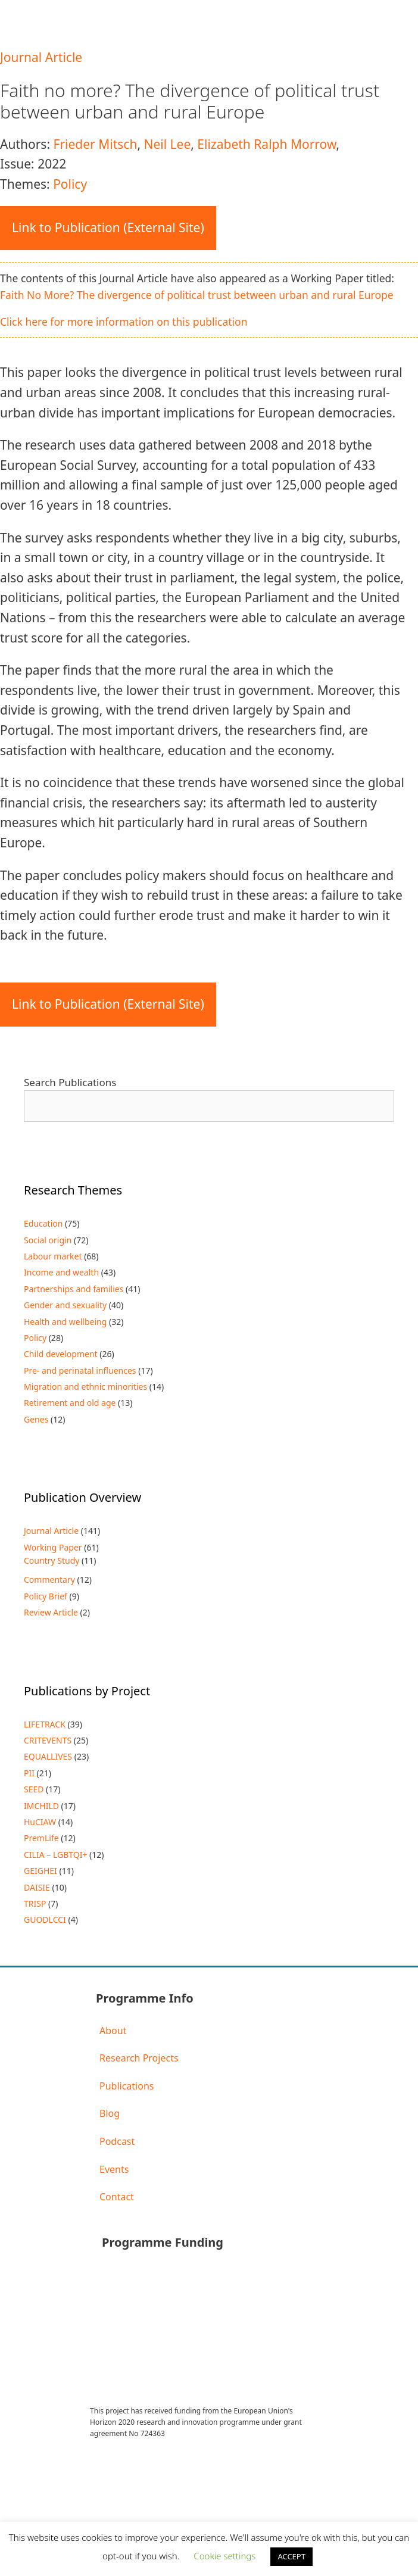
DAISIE (37, 1887)
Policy (70, 184)
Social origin (47, 1240)
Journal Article (41, 57)
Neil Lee (167, 144)
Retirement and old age (70, 1402)
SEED (33, 1789)
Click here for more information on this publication (123, 321)
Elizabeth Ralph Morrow (266, 144)
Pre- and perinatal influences (80, 1370)
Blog (109, 2113)
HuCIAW (40, 1821)
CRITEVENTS (47, 1740)
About (112, 2030)
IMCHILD (41, 1805)
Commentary (49, 1579)
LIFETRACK (44, 1724)
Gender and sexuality (65, 1305)
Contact (116, 2196)
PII (29, 1773)
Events (114, 2169)
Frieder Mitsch (95, 144)
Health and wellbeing (65, 1321)
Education (43, 1223)
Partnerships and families (73, 1289)
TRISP (35, 1903)
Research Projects (139, 2057)
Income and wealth (61, 1272)
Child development (61, 1353)
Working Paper (53, 1547)
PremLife (41, 1838)
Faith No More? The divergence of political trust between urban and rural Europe (197, 295)
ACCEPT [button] (291, 2556)
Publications (126, 2085)
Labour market (53, 1256)
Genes (36, 1419)
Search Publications (70, 1082)
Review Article (51, 1612)
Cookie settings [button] (224, 2556)
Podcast (117, 2141)
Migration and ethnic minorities (85, 1386)
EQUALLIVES (48, 1756)
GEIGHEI (40, 1870)
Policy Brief (45, 1596)
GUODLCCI (45, 1919)
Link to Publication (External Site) (108, 227)
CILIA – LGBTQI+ (55, 1854)
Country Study (51, 1560)
